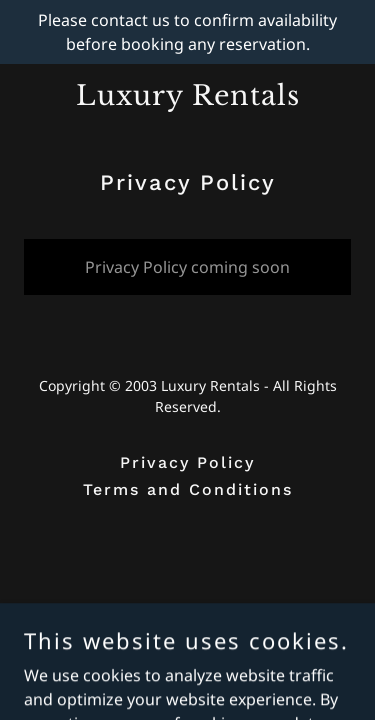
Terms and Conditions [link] (188, 489)
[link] (187, 99)
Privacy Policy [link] (187, 462)
